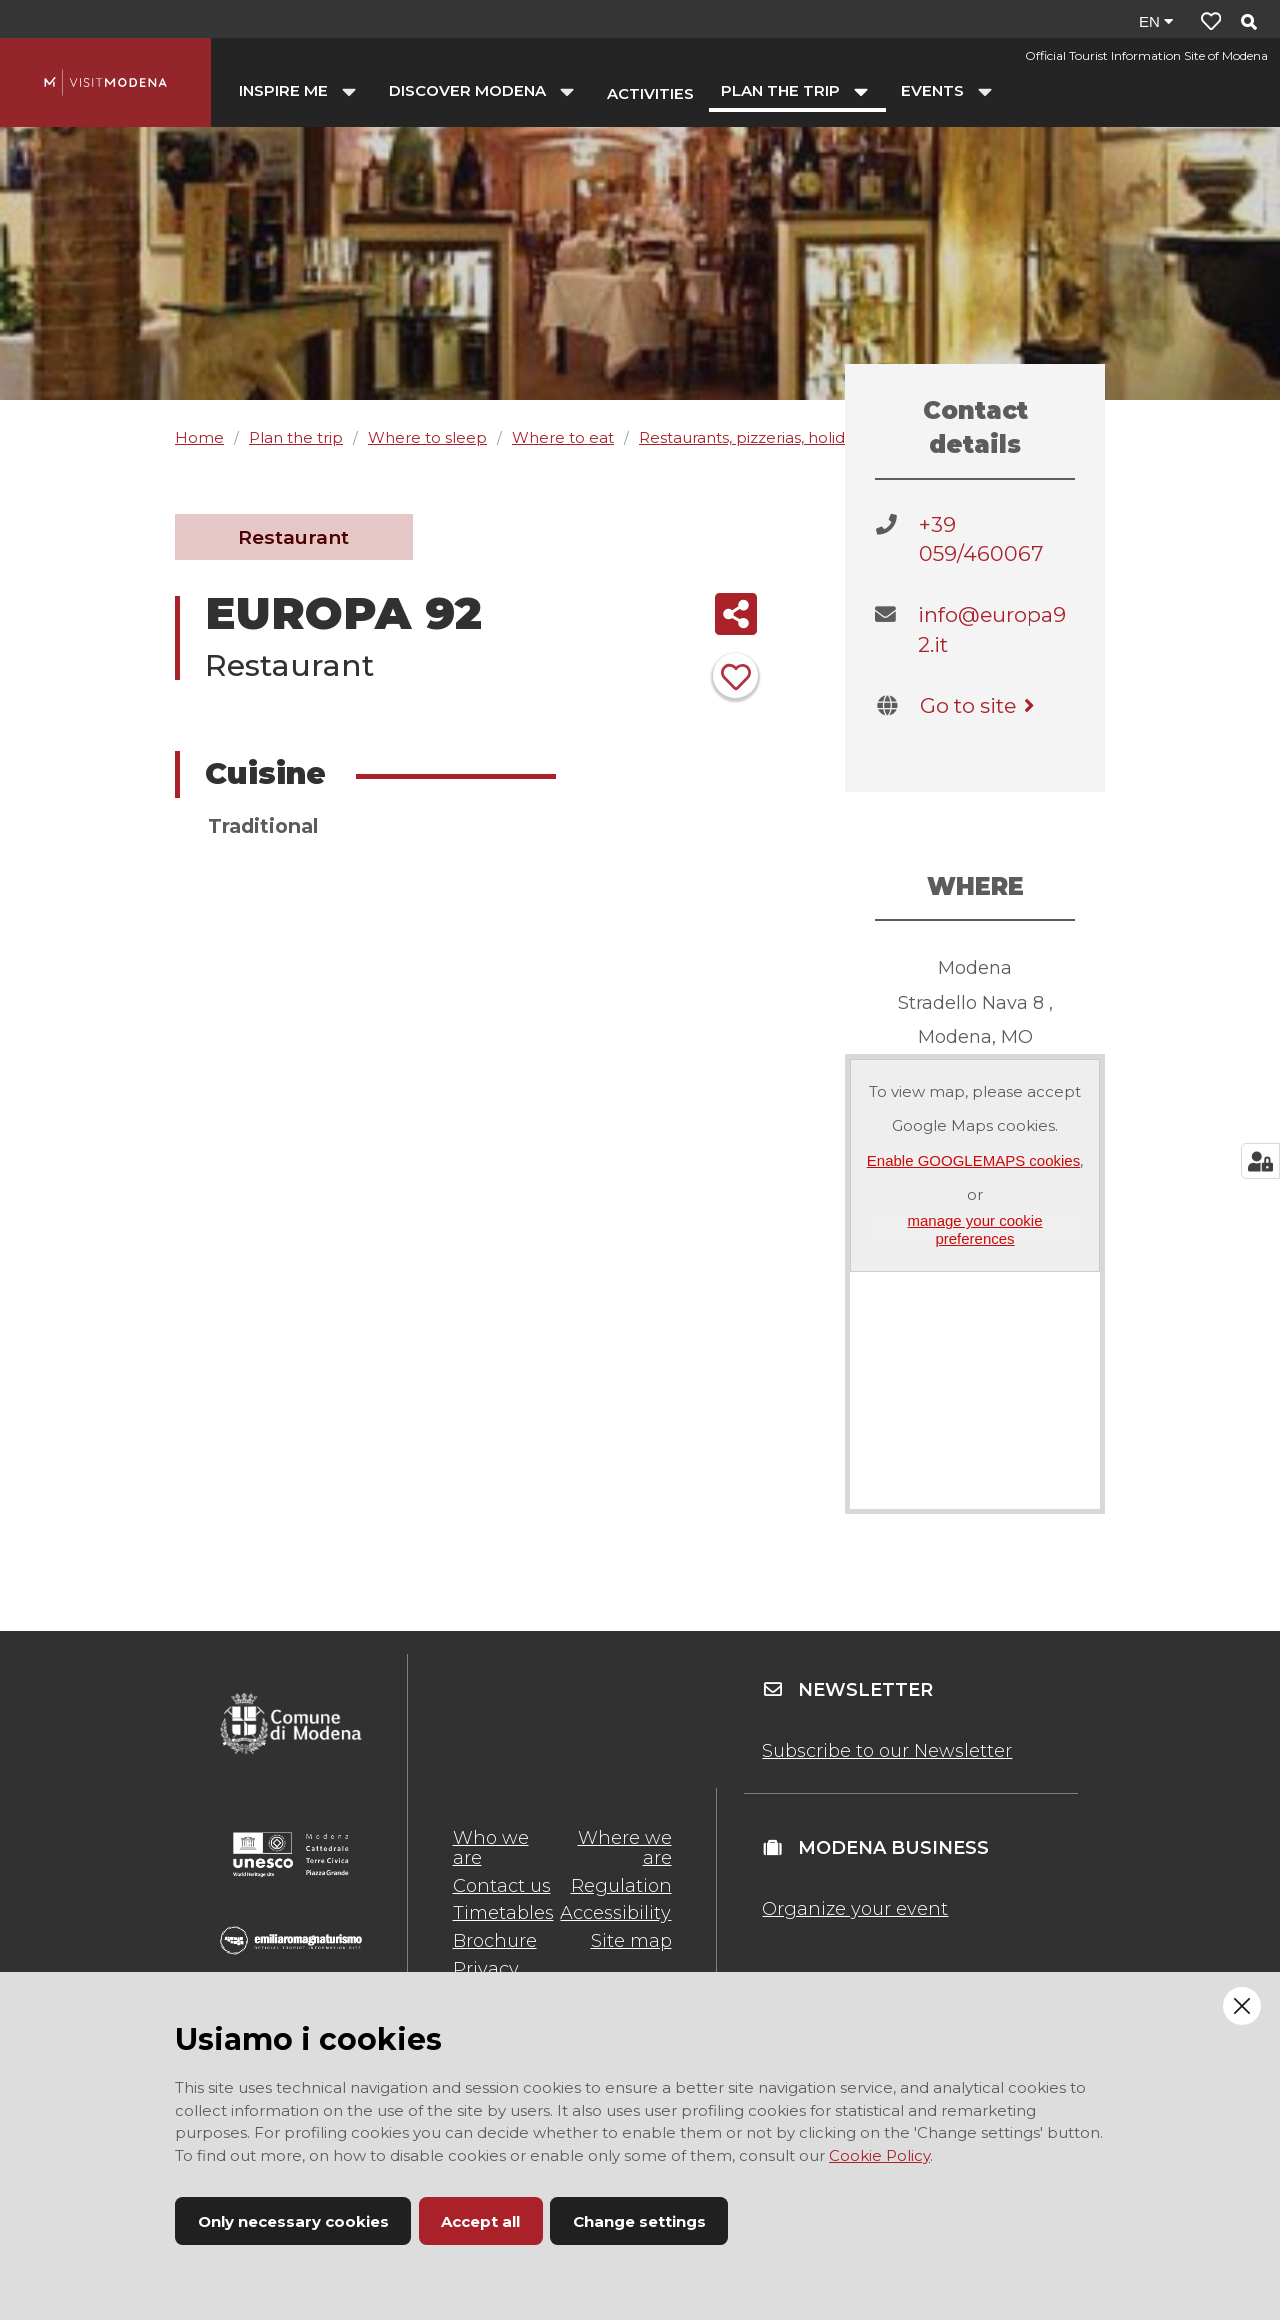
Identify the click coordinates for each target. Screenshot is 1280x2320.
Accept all (480, 2221)
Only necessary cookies (293, 2221)
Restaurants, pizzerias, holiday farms (774, 437)
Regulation (621, 1886)
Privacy (486, 1969)
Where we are (625, 1848)
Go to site (980, 705)
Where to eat (563, 437)
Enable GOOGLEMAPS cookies (973, 1160)
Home (199, 437)
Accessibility (615, 1913)
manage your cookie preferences (974, 1229)
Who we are (491, 1848)
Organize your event (855, 1909)
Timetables (503, 1913)
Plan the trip (296, 437)
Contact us (502, 1886)
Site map (631, 1941)
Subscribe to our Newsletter (887, 1751)
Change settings (639, 2221)
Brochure (495, 1941)
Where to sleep (427, 437)
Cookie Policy (879, 2155)
